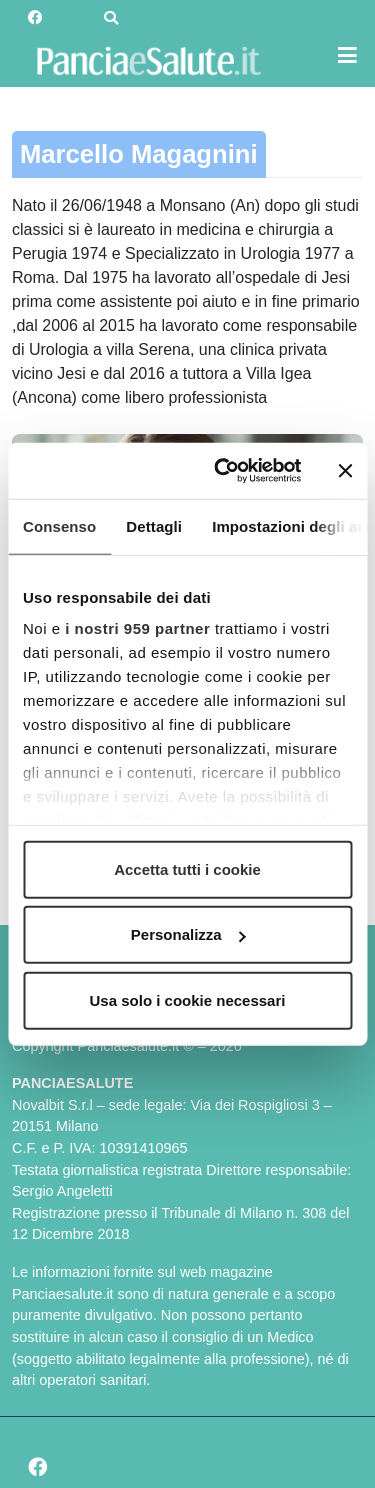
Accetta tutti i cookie (187, 868)
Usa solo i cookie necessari (188, 999)
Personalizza (188, 934)
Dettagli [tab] (154, 525)
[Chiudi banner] (345, 471)
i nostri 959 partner (137, 628)
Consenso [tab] (59, 525)
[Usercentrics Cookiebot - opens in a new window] (223, 471)
